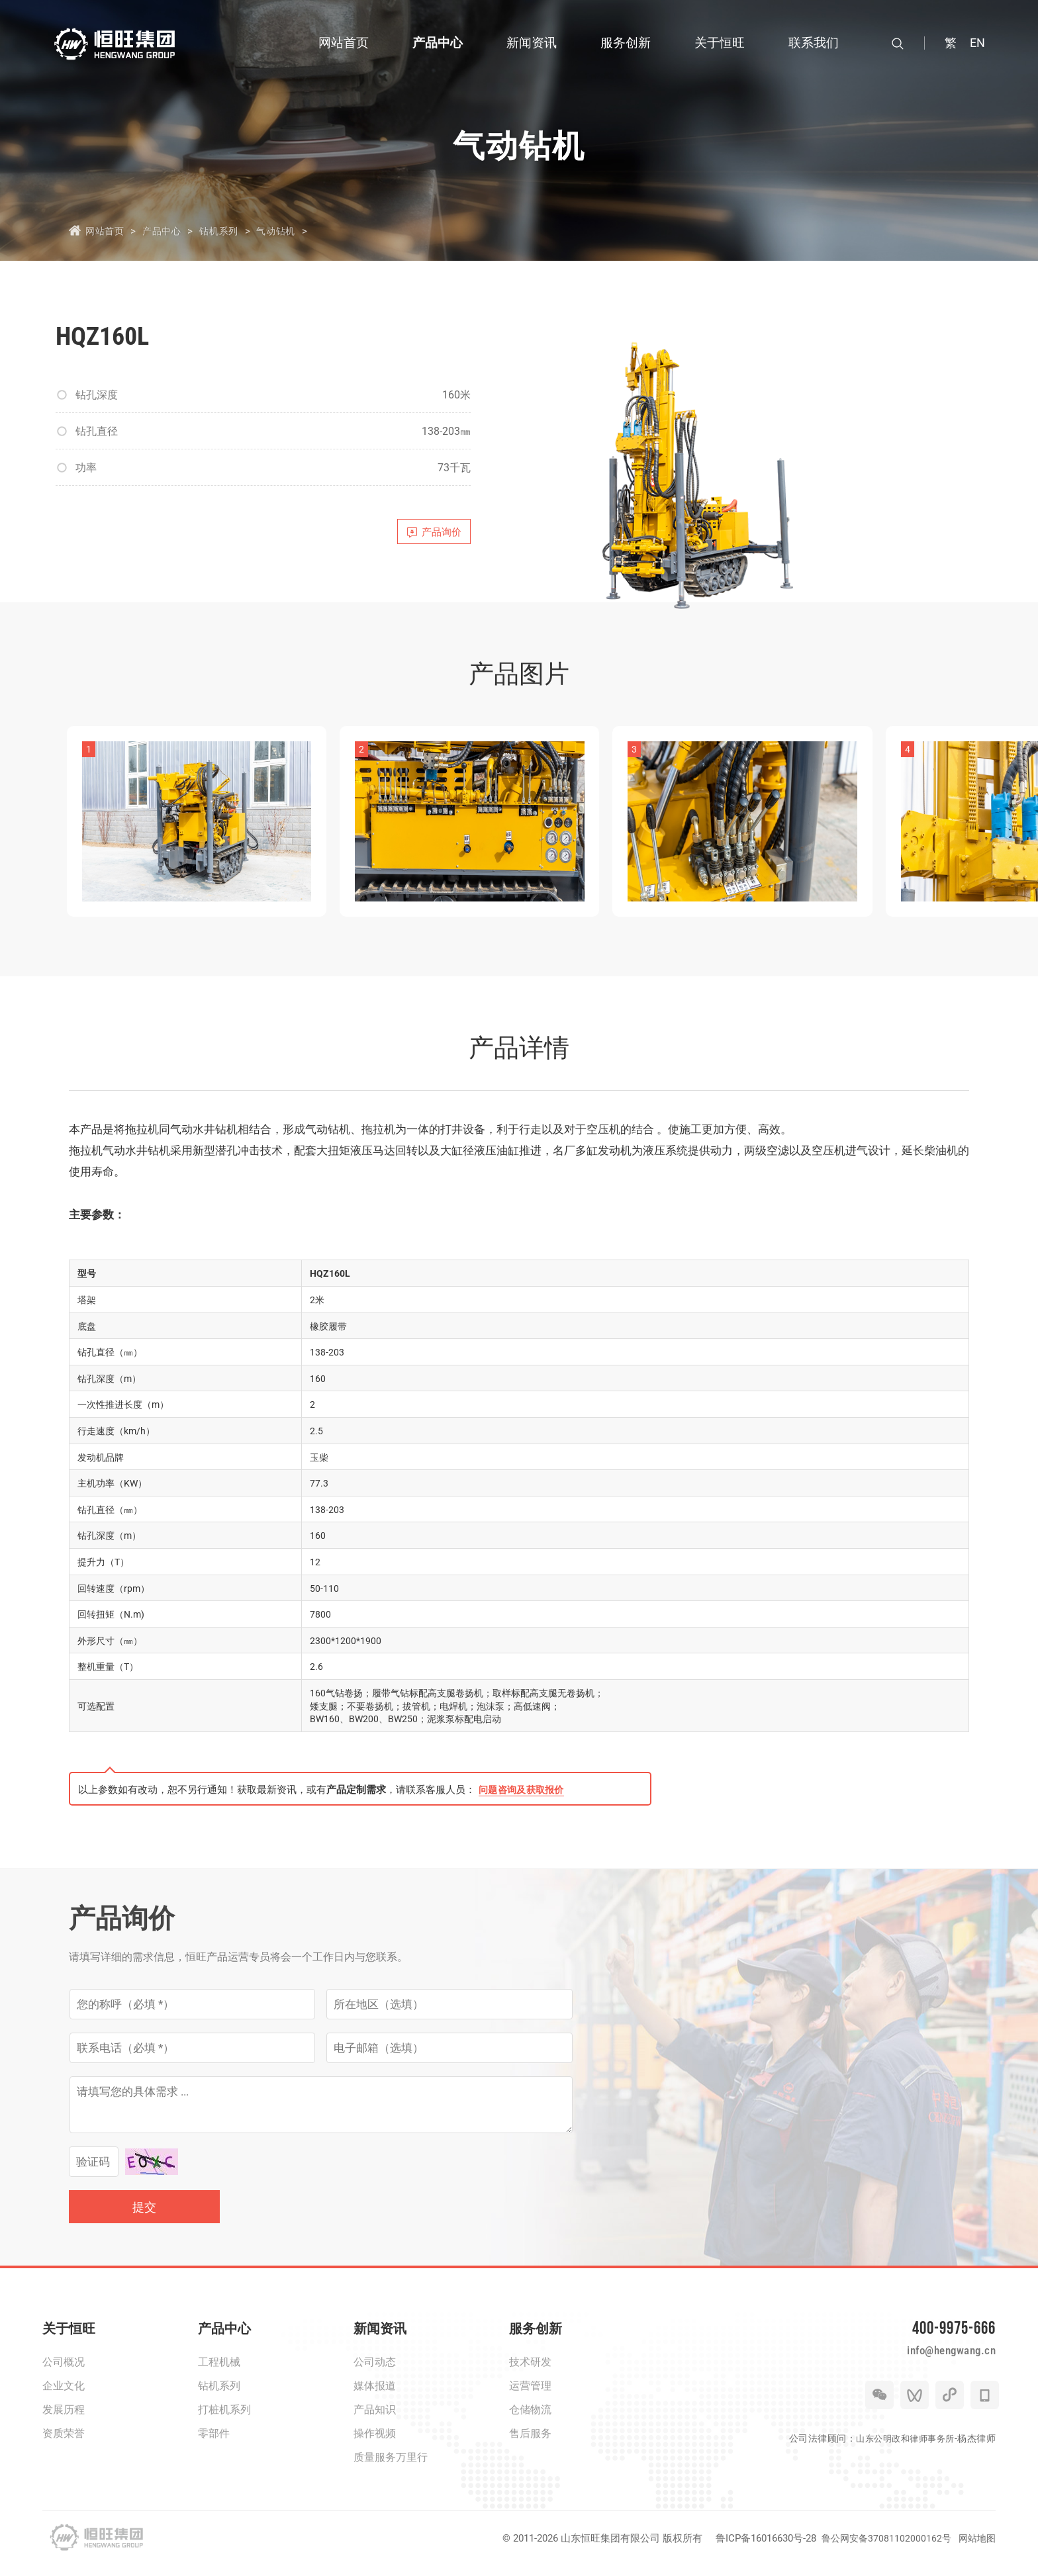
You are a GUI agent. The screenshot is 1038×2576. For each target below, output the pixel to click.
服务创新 (535, 2338)
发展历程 (63, 2419)
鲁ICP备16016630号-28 (759, 2548)
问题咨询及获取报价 (524, 1800)
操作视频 (375, 2443)
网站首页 (105, 230)
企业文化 (63, 2395)
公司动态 (375, 2372)
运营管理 (530, 2395)
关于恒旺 (68, 2338)
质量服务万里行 (391, 2467)
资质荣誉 (63, 2443)
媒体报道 (375, 2395)
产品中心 (168, 230)
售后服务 (530, 2443)
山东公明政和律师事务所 (902, 2462)
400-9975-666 (943, 2341)
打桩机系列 (224, 2419)
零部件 (214, 2443)
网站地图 (976, 2548)
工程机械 (219, 2372)
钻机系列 (231, 230)
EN (977, 43)
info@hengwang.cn (938, 2371)
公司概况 (63, 2372)
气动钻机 (293, 230)
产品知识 (375, 2419)
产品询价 (426, 535)
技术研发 (530, 2372)
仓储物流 (530, 2419)
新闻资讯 (380, 2338)
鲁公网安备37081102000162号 (882, 2548)
